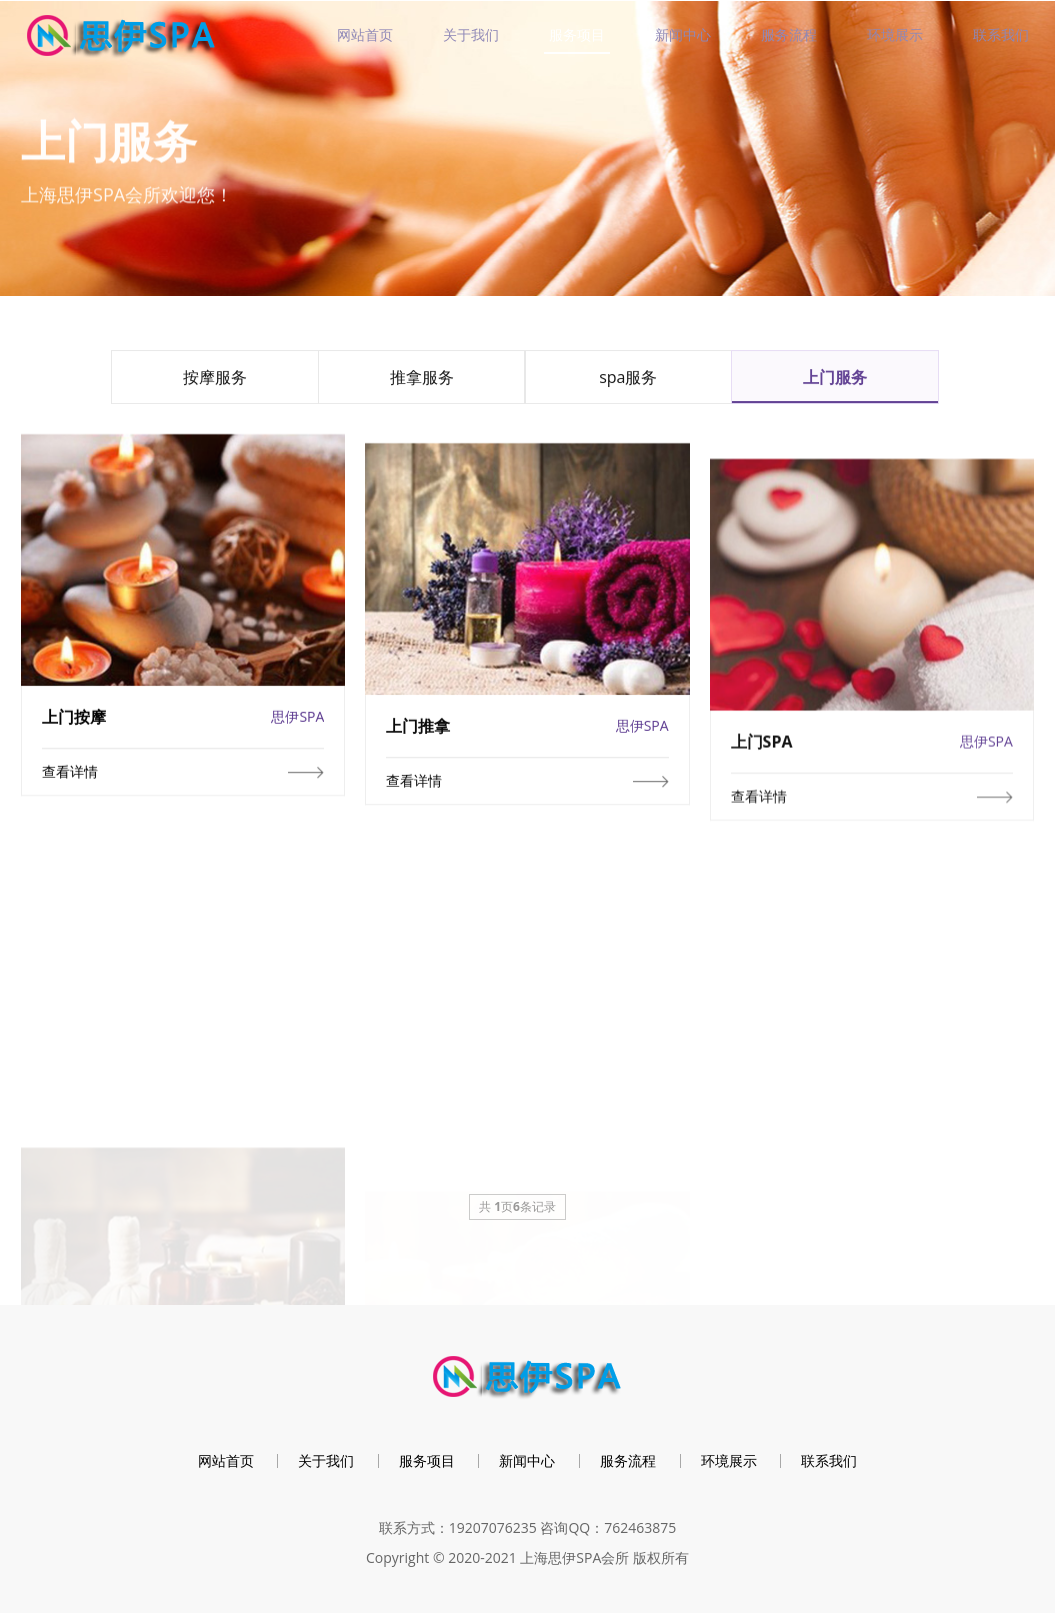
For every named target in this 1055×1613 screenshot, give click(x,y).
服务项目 (577, 34)
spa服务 (628, 382)
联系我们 (1001, 34)
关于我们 (471, 34)
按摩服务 (215, 382)
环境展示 (895, 34)
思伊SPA (297, 730)
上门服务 (835, 382)
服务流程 (789, 34)
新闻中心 (683, 34)
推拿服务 (422, 382)
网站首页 (365, 34)
